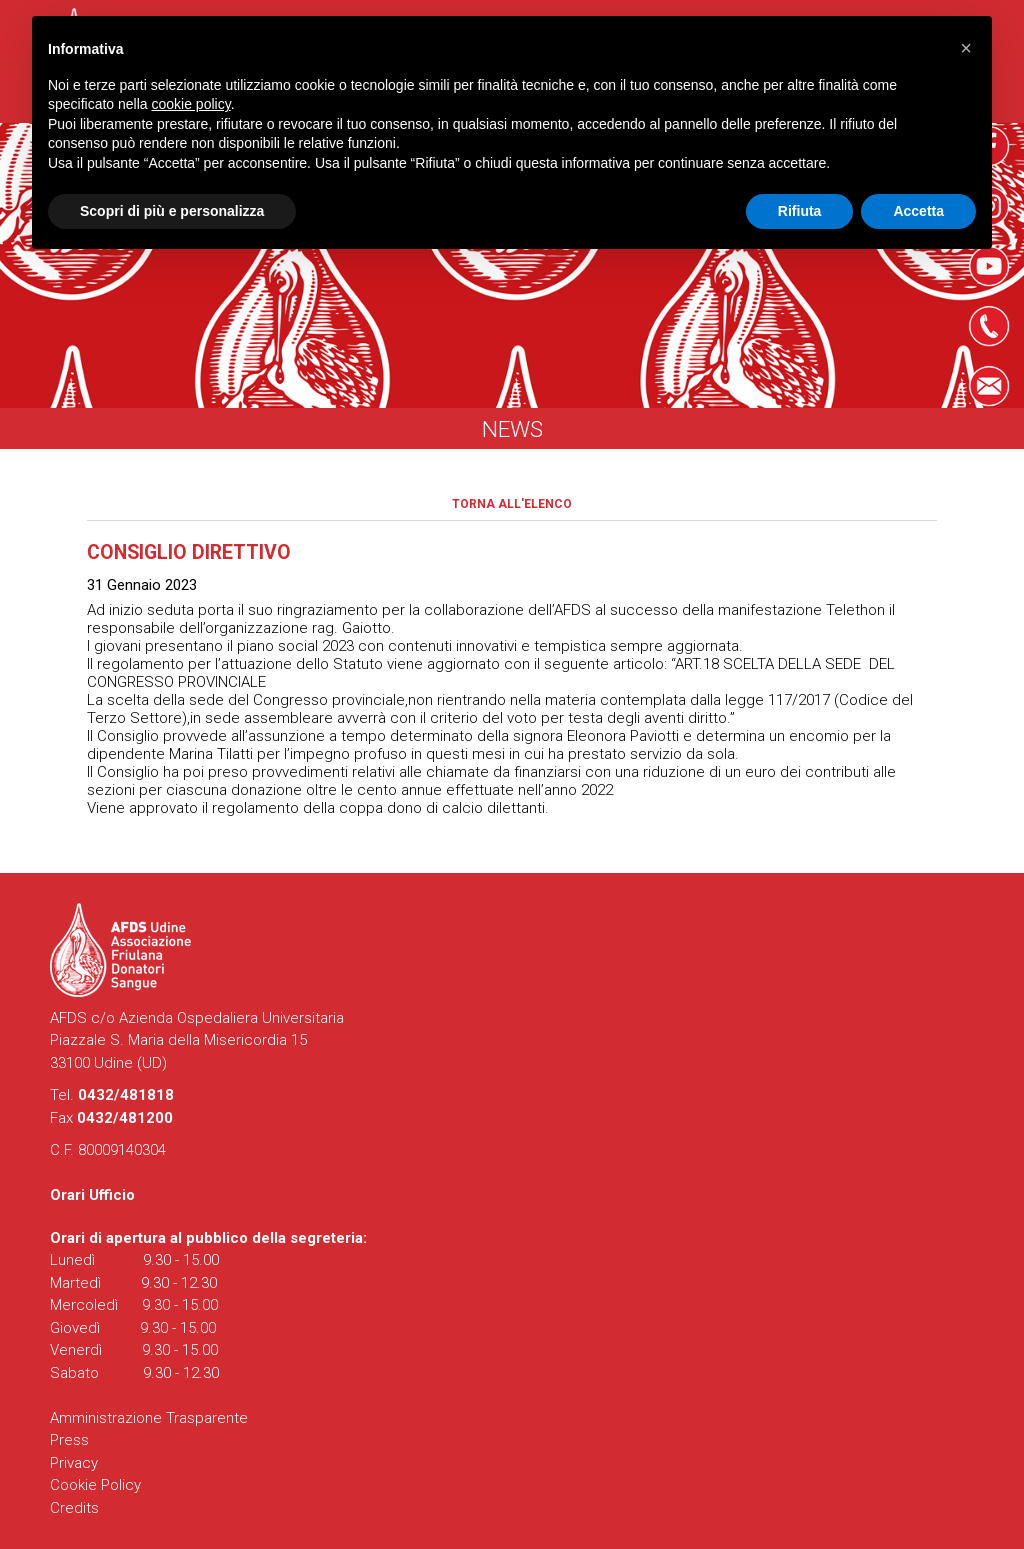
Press (69, 1440)
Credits (74, 1508)
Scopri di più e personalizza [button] (172, 211)
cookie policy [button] (191, 104)
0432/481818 (126, 1095)
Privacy (74, 1463)
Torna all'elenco (512, 504)
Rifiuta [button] (800, 211)
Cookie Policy (95, 1485)
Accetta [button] (918, 211)
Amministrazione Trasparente (149, 1418)
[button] (966, 48)
